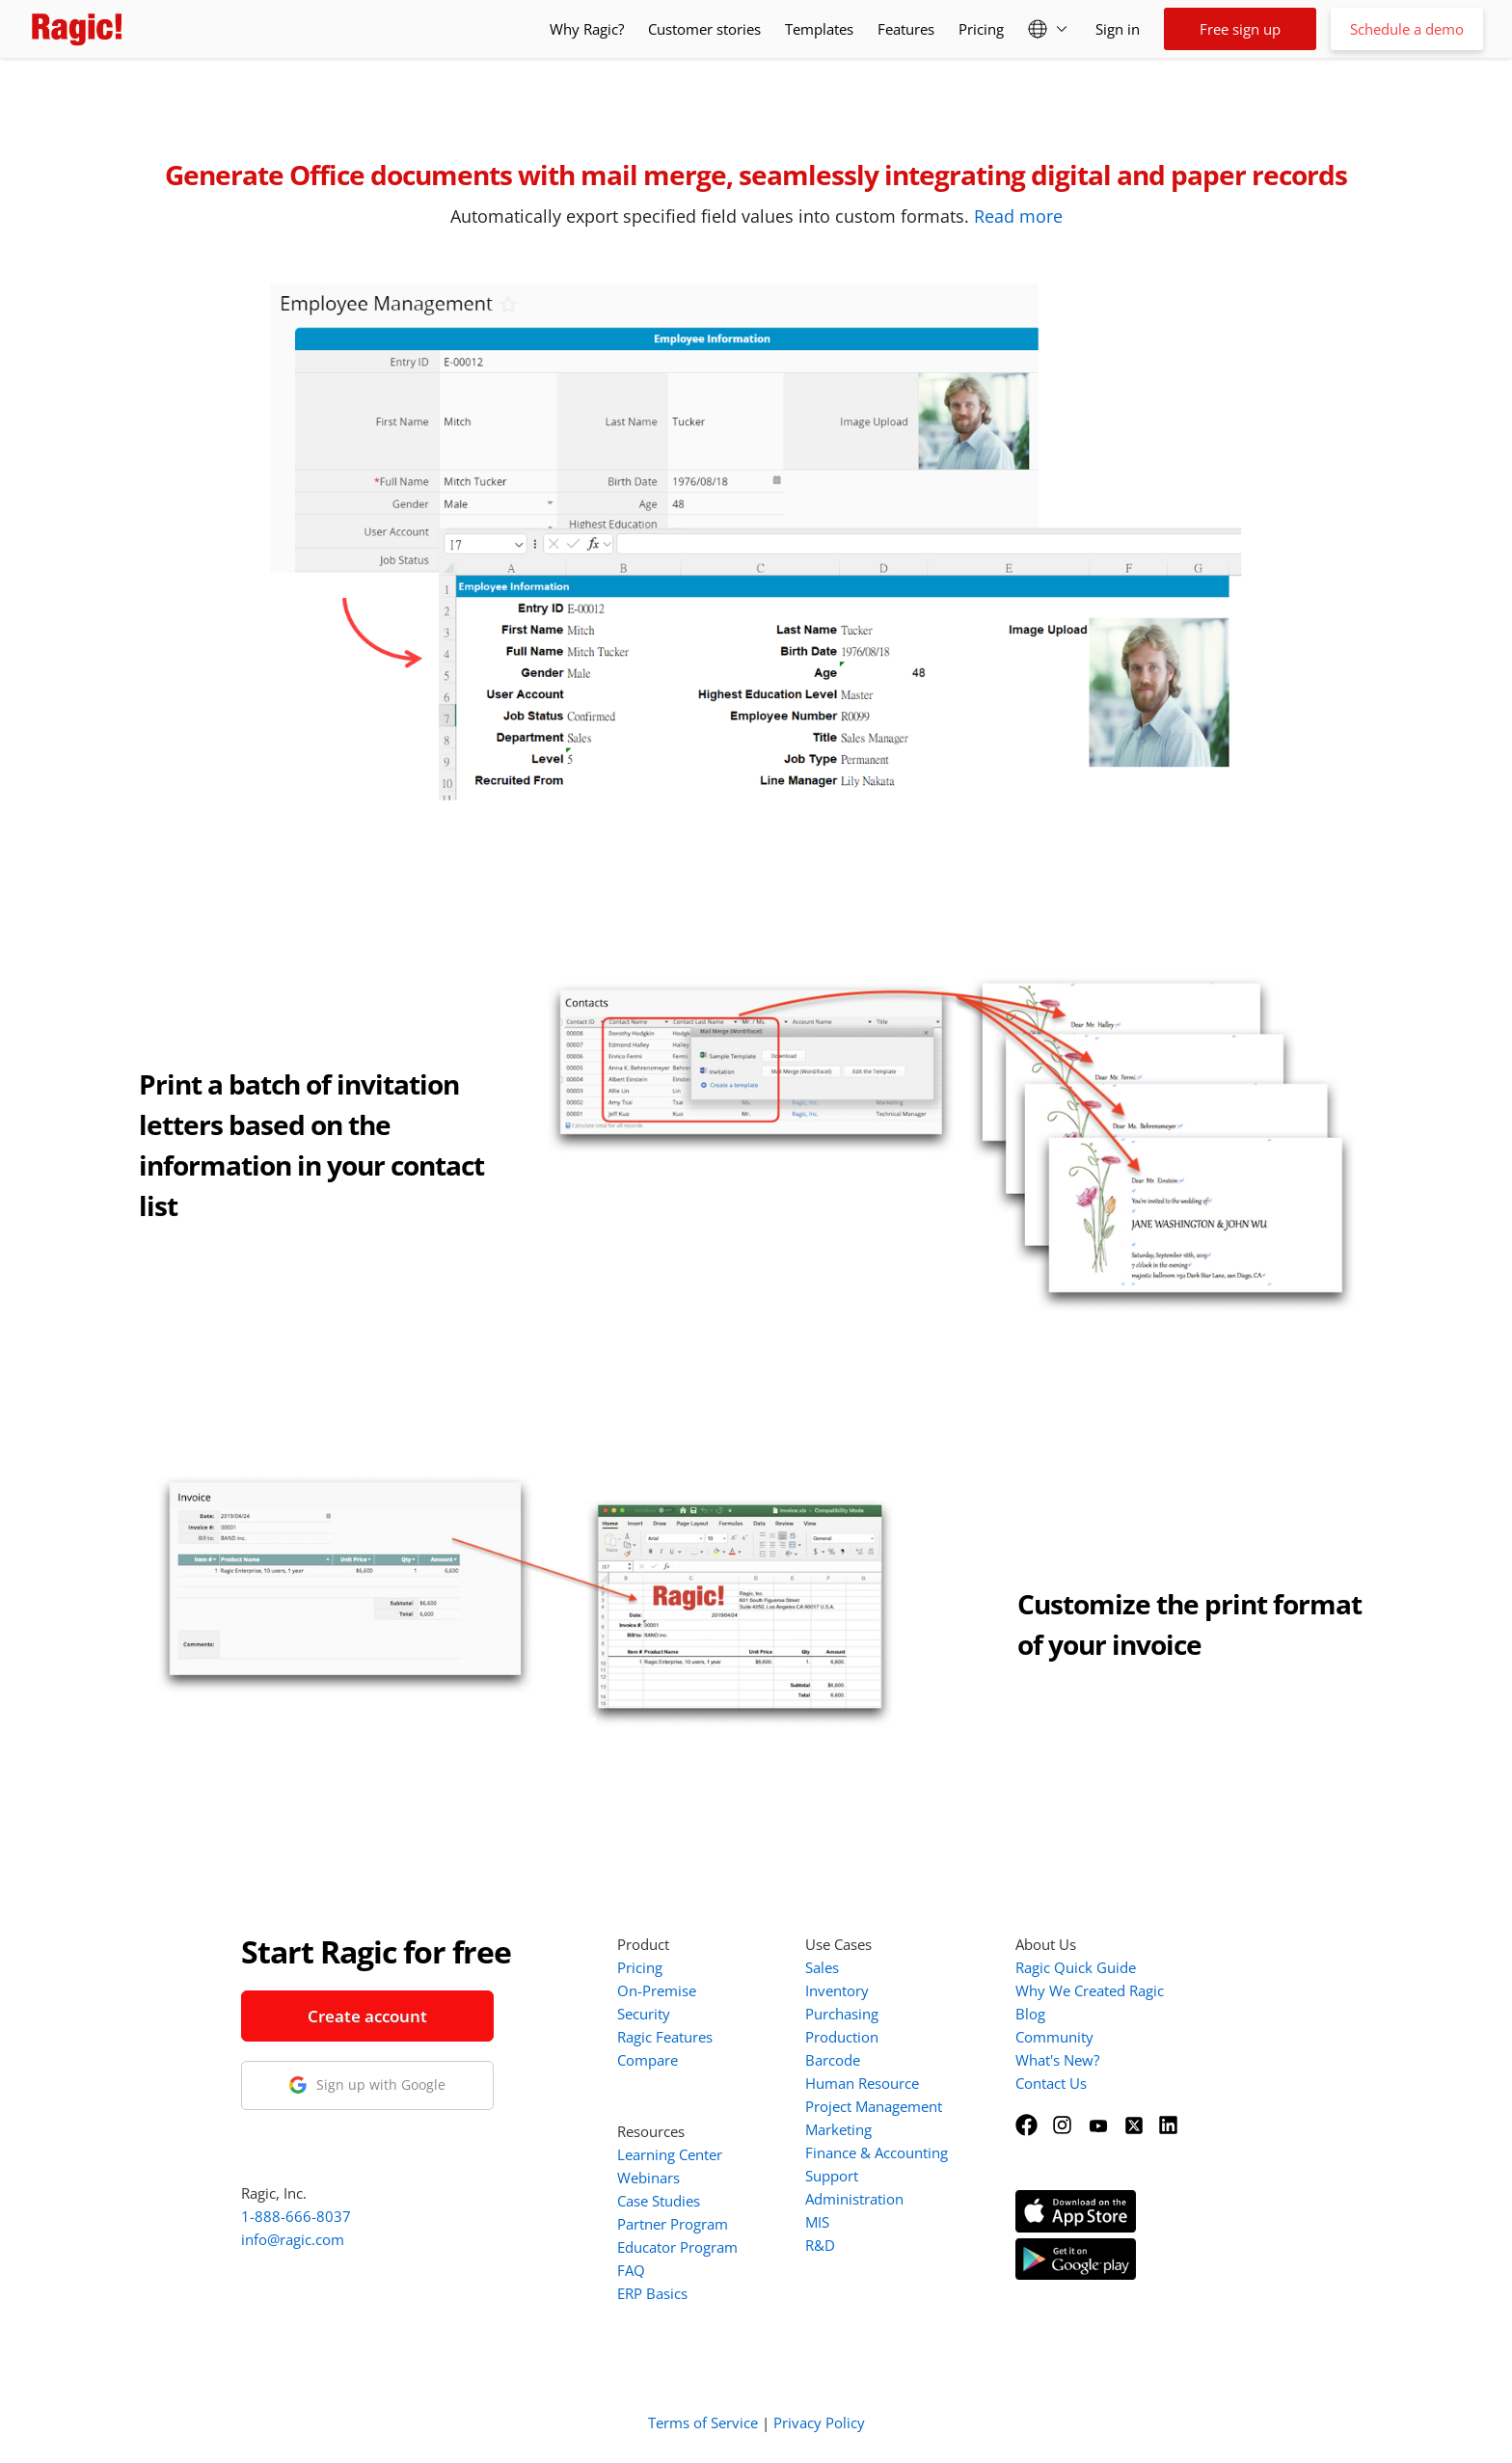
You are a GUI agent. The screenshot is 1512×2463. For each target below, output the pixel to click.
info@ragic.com (292, 2239)
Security (643, 2013)
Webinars (648, 2177)
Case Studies (658, 2200)
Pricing (981, 29)
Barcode (832, 2060)
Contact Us (1051, 2083)
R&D (820, 2245)
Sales (822, 1967)
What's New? (1057, 2060)
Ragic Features (665, 2036)
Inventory (837, 1990)
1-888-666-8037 (296, 2216)
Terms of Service (703, 2422)
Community (1054, 2036)
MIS (817, 2222)
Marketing (838, 2129)
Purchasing (841, 2013)
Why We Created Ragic (1089, 1990)
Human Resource (862, 2083)
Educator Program (677, 2247)
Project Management (873, 2106)
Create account (367, 2016)
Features (906, 29)
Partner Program (672, 2223)
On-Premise (656, 1990)
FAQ (631, 2270)
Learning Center (669, 2154)
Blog (1030, 2013)
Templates (819, 29)
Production (841, 2036)
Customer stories (704, 29)
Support (831, 2175)
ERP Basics (652, 2293)
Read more (1018, 216)
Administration (854, 2198)
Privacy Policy (819, 2422)
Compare (647, 2060)
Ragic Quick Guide (1075, 1967)
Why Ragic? (587, 29)
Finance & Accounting (876, 2152)
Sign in (1117, 29)
